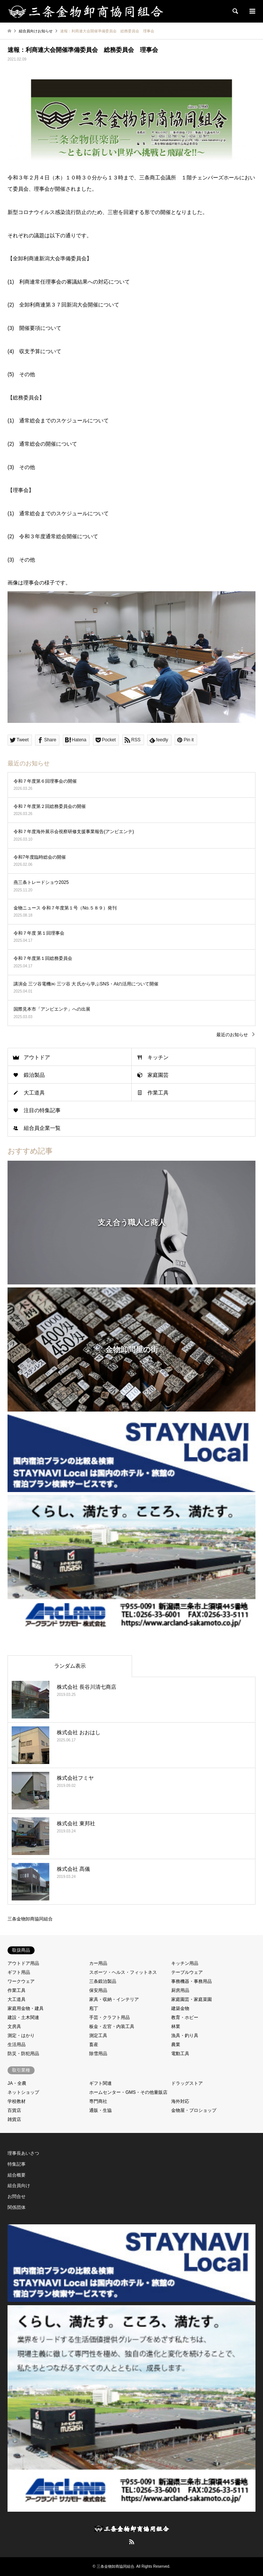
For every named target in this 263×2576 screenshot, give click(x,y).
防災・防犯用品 (23, 2053)
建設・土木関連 (23, 2017)
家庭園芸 (158, 1075)
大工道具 (34, 1093)
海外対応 (180, 2101)
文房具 (14, 2026)
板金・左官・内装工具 (111, 2026)
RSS (131, 2541)
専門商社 (98, 2101)
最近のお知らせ (232, 1034)
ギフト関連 (100, 2083)
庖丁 (93, 2008)
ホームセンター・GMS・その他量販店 (128, 2092)
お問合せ (17, 2196)
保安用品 (98, 1990)
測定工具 (98, 2035)
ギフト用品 (19, 1972)
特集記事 (17, 2164)
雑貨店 (14, 2119)
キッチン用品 (184, 1963)
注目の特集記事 (42, 1110)
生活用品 (17, 2044)
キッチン (158, 1057)
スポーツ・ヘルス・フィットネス (123, 1972)
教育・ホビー (184, 2017)
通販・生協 (100, 2110)
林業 (175, 2026)
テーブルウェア (187, 1972)
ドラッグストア (187, 2083)
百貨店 (14, 2110)
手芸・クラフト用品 (109, 2017)
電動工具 (180, 2053)
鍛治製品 (34, 1075)
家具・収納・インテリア (114, 1999)
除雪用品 (98, 2053)
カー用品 (98, 1963)
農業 (175, 2044)
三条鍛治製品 (102, 1981)
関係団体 (17, 2207)
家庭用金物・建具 (26, 2008)
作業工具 (158, 1093)
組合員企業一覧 (42, 1128)
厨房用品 (180, 1990)
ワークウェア (21, 1981)
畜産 (93, 2044)
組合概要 (17, 2175)
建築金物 (180, 2008)
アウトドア (37, 1057)
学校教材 (17, 2101)
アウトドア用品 (23, 1963)
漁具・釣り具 (184, 2035)
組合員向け (19, 2185)
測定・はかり (21, 2035)
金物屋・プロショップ (193, 2110)
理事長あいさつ (23, 2153)
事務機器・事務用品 (191, 1981)
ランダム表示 (70, 1666)
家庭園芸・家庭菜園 (191, 1999)
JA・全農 (17, 2083)
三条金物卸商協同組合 (30, 1919)
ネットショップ (23, 2092)
